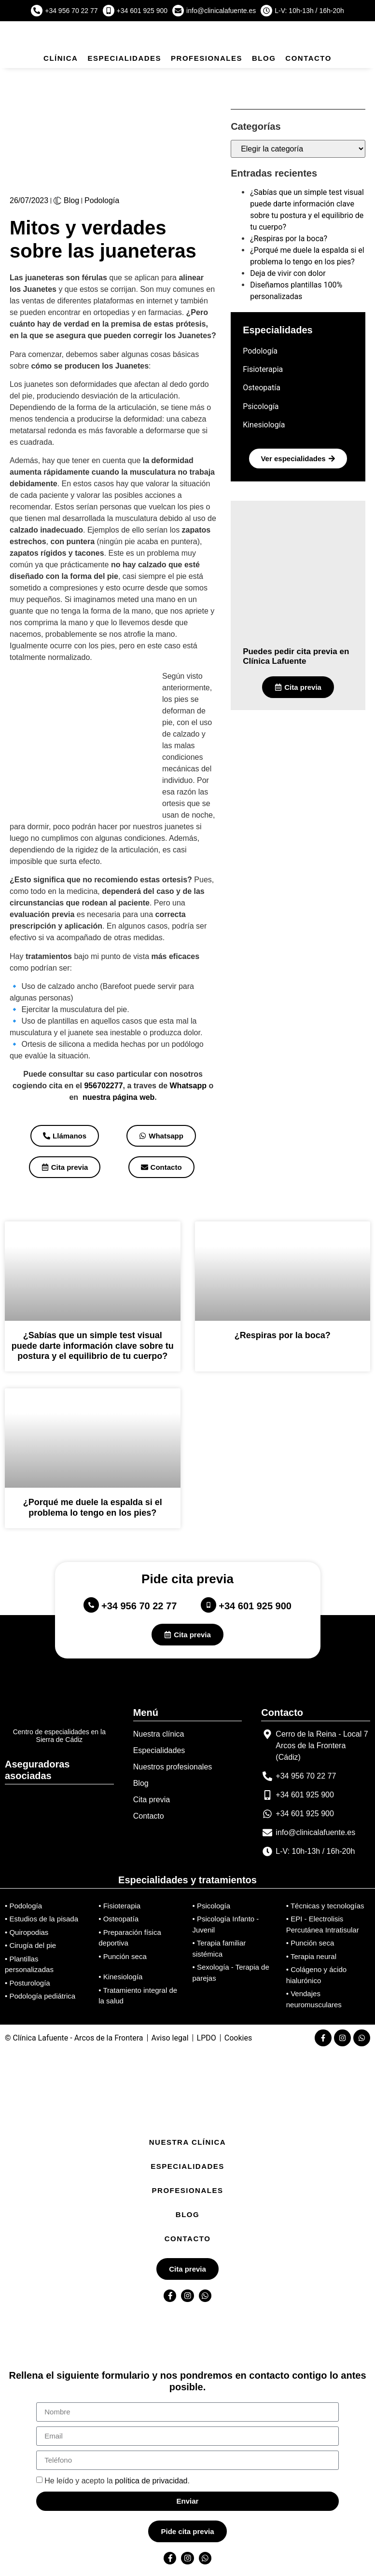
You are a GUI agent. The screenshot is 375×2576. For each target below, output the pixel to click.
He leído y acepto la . (117, 2480)
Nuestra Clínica (187, 2142)
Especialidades (124, 58)
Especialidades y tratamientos (187, 1880)
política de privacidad (151, 2480)
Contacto (308, 58)
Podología (101, 200)
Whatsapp (188, 1086)
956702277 (103, 1086)
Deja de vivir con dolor (288, 273)
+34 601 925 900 (142, 10)
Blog (264, 58)
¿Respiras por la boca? (288, 238)
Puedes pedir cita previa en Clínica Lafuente (296, 656)
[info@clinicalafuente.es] (178, 10)
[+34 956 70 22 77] (36, 10)
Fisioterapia (263, 369)
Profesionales (206, 58)
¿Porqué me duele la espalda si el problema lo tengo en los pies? (92, 1507)
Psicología (260, 406)
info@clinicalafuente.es (221, 10)
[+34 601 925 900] (108, 10)
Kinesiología (264, 424)
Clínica (60, 58)
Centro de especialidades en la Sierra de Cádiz (59, 1736)
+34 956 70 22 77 (71, 10)
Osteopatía (261, 387)
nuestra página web (118, 1097)
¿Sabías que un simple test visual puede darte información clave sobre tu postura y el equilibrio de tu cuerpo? (93, 1345)
